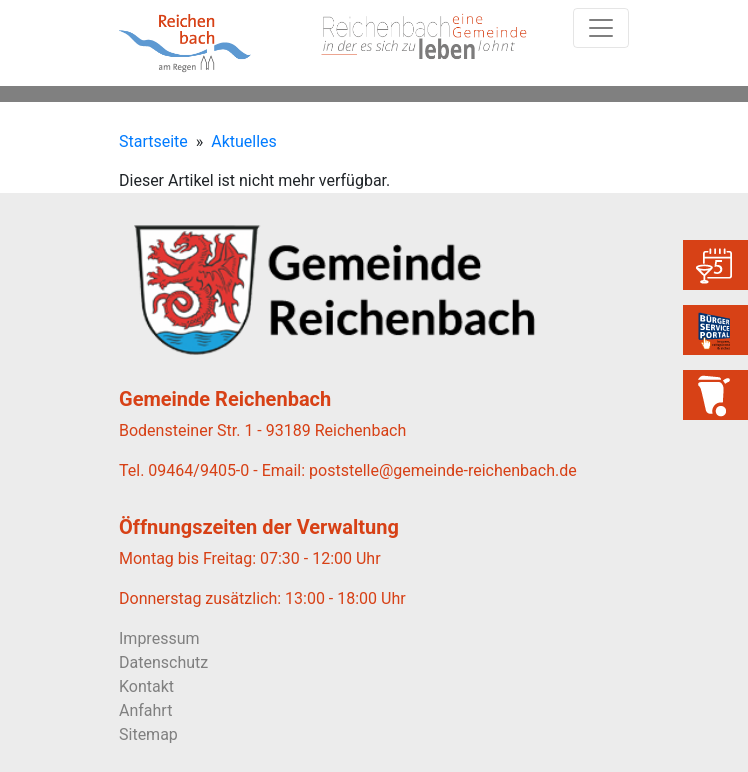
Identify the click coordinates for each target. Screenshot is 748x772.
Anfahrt (145, 710)
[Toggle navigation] (601, 28)
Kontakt (146, 686)
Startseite (153, 141)
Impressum (159, 638)
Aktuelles (244, 141)
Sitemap (148, 734)
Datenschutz (163, 662)
